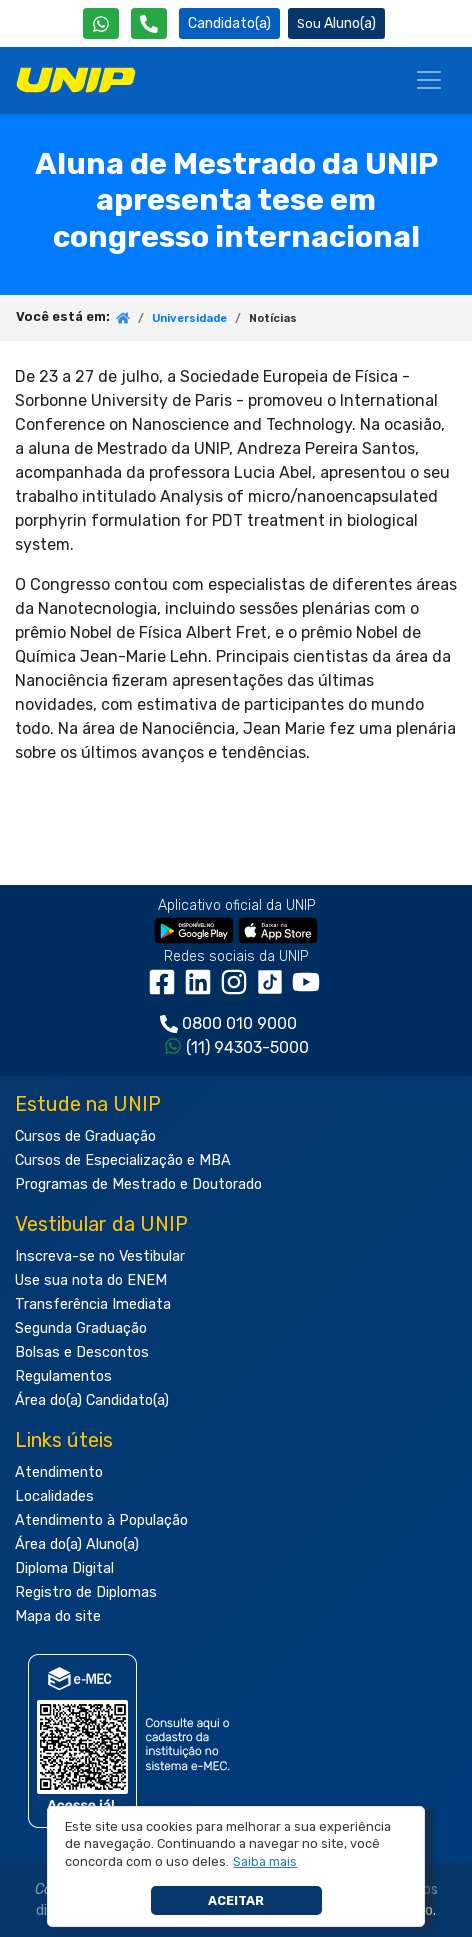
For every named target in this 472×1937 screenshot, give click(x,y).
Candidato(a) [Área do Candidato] (229, 23)
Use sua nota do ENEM (91, 1280)
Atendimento (59, 1472)
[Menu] (429, 80)
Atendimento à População (101, 1520)
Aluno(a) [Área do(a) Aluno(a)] (336, 23)
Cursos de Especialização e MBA (123, 1160)
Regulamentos (63, 1376)
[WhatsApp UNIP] (101, 23)
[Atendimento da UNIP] (149, 23)
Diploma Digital (64, 1568)
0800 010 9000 (239, 1023)
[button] (265, 1862)
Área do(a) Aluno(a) (77, 1544)
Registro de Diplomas (86, 1592)
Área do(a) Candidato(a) (92, 1400)
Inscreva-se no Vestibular (100, 1256)
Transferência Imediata (93, 1304)
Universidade (189, 318)
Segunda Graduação (81, 1328)
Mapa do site (58, 1616)
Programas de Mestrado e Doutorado (138, 1184)
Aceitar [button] (236, 1900)
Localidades (54, 1496)
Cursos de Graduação (85, 1136)
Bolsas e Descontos (82, 1352)
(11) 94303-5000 (247, 1047)
